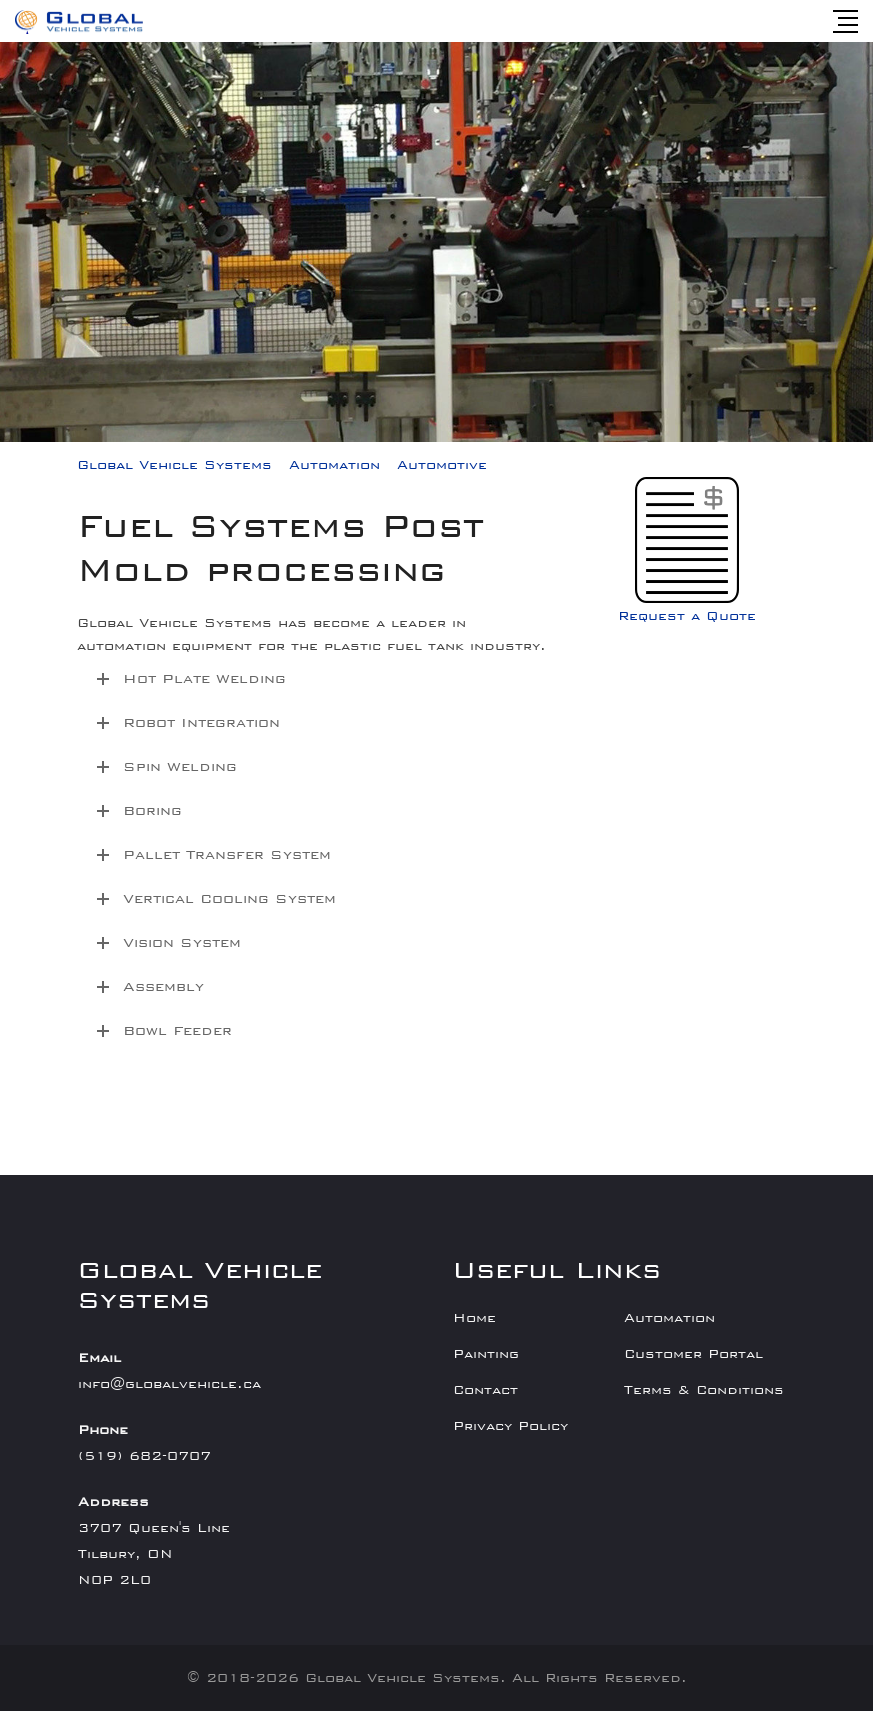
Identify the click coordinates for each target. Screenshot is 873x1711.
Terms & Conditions (704, 1390)
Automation (669, 1318)
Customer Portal (693, 1354)
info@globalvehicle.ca (169, 1384)
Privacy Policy (510, 1426)
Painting (486, 1354)
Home (474, 1318)
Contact (485, 1390)
